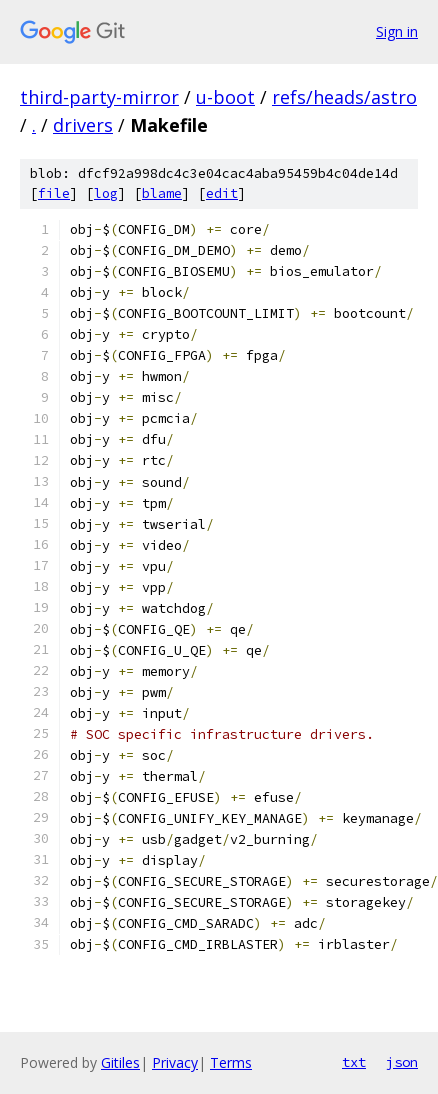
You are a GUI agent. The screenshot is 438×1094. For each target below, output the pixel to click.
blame (162, 193)
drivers (83, 125)
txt (354, 1062)
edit (222, 193)
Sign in (397, 31)
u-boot (225, 97)
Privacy (175, 1062)
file (54, 193)
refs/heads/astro (344, 97)
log (106, 193)
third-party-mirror (99, 97)
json (402, 1062)
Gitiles (120, 1062)
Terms (231, 1062)
